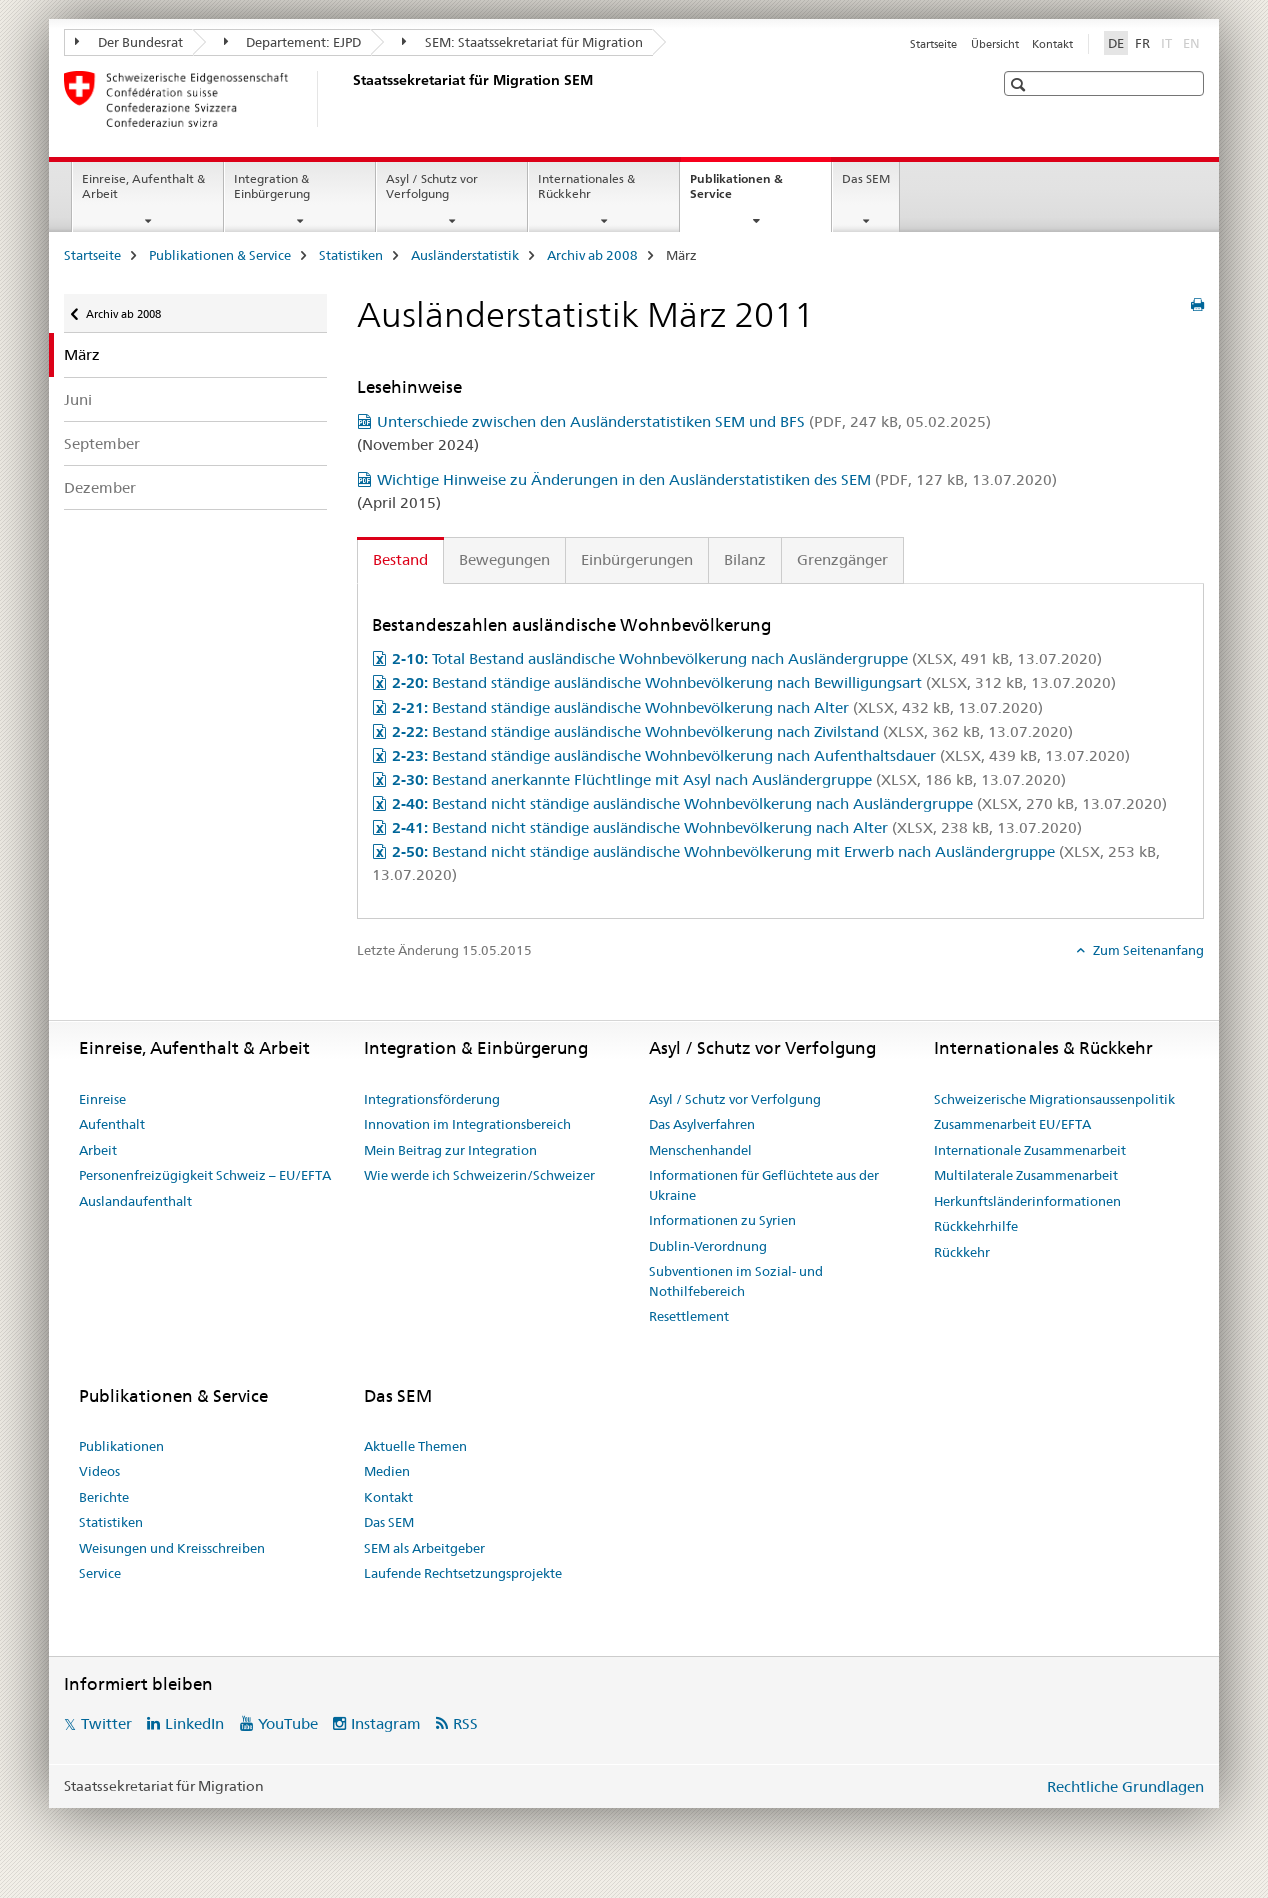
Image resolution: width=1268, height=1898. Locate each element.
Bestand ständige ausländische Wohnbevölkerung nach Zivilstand (732, 731)
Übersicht (995, 44)
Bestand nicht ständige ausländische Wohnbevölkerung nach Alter (737, 827)
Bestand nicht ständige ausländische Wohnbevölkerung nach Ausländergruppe (779, 803)
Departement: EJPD (293, 42)
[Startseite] (349, 99)
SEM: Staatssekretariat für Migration (522, 42)
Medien (387, 1471)
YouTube (288, 1723)
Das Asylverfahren (702, 1124)
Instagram (386, 1723)
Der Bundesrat (129, 42)
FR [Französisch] (1142, 43)
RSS (465, 1723)
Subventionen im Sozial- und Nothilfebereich (736, 1281)
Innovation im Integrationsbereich (467, 1124)
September (102, 443)
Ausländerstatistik (465, 255)
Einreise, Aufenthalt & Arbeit (143, 186)
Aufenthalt (112, 1124)
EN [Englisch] (1193, 42)
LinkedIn (194, 1723)
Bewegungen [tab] (504, 559)
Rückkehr (962, 1252)
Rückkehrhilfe (976, 1226)
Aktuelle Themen (415, 1446)
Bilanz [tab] (745, 559)
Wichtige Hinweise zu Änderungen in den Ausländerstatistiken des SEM (717, 479)
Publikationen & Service (736, 193)
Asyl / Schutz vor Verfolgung (432, 186)
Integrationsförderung (432, 1099)
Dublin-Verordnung (708, 1246)
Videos (99, 1471)
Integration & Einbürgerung (272, 186)
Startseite (933, 44)
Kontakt (1052, 44)
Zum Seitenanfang (1147, 950)
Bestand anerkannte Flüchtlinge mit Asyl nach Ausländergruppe (729, 779)
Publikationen (121, 1446)
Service (100, 1573)
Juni (78, 399)
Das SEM (866, 178)
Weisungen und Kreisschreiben (172, 1548)
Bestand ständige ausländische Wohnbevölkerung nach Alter (717, 707)
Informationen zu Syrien (722, 1220)
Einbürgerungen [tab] (637, 559)
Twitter (106, 1723)
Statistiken (351, 255)
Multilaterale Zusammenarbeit (1026, 1175)
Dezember (100, 487)
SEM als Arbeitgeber (424, 1548)
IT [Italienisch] (1168, 42)
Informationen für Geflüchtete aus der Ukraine (764, 1185)
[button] (1020, 84)
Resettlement (689, 1316)
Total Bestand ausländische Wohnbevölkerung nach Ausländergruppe (747, 658)
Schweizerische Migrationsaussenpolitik (1054, 1099)
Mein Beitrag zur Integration (450, 1150)
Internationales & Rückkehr (586, 186)
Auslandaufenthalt (135, 1201)
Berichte (104, 1497)
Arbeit (98, 1150)
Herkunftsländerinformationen (1027, 1201)
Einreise (102, 1099)
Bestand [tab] (400, 559)
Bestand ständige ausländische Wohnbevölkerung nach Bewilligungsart (754, 682)
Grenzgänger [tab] (842, 559)
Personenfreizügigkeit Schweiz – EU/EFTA (205, 1175)
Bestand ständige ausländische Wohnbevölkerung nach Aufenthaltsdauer (761, 755)
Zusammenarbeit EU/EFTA (1012, 1124)
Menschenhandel (700, 1150)
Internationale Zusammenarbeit (1030, 1150)
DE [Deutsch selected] (1116, 43)
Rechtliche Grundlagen (1125, 1786)
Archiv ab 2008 (592, 255)
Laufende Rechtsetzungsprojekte (463, 1573)
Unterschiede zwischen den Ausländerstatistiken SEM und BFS (684, 421)
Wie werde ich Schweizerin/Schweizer (479, 1175)
